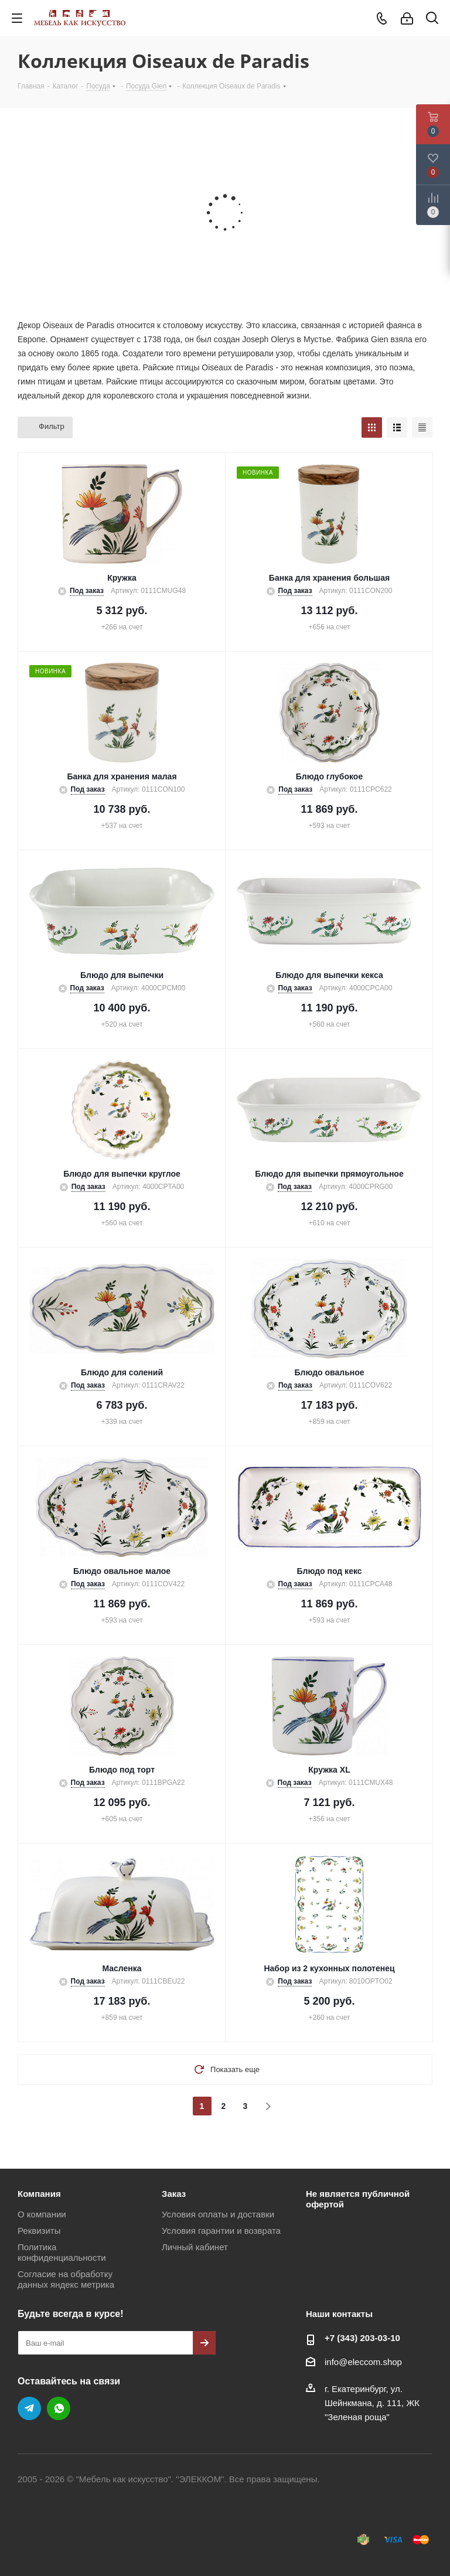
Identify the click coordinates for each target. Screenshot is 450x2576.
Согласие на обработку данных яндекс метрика (66, 2279)
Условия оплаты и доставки (218, 2214)
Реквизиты (39, 2231)
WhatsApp (58, 2408)
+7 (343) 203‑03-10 (362, 2338)
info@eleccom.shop (363, 2362)
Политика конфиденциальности (62, 2252)
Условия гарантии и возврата (221, 2231)
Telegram (29, 2408)
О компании (42, 2214)
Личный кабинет (195, 2247)
